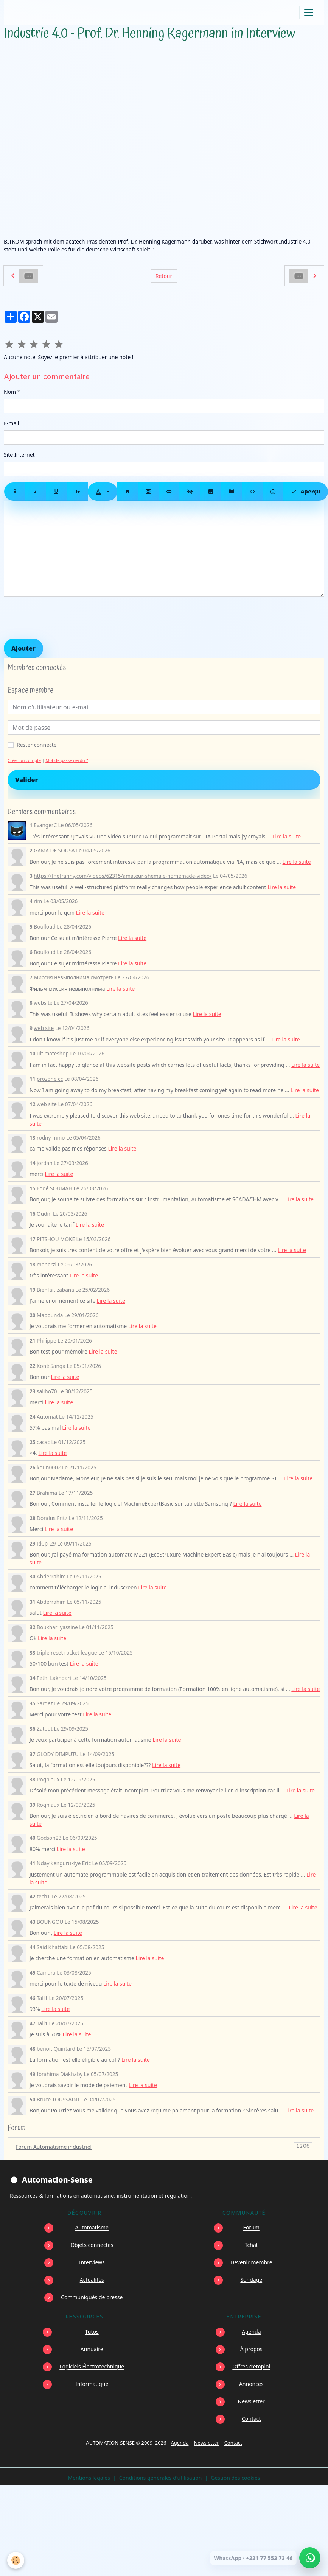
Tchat (251, 2244)
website (43, 1002)
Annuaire (92, 2349)
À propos (251, 2349)
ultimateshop (53, 1053)
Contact (251, 2418)
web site (44, 1028)
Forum (251, 2227)
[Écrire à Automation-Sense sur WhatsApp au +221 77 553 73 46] (309, 2557)
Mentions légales (89, 2477)
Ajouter (23, 648)
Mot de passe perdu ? (66, 760)
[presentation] (61, 617)
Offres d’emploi (251, 2366)
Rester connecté (37, 744)
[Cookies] (16, 2560)
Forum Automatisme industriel (164, 2146)
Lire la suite (286, 836)
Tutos (92, 2331)
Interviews (92, 2262)
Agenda (251, 2331)
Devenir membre (251, 2262)
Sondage (251, 2279)
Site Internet (19, 454)
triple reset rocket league (67, 1652)
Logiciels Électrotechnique (91, 2366)
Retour (164, 275)
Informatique (91, 2383)
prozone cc (50, 1078)
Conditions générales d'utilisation (160, 2477)
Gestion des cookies (235, 2477)
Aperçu (305, 491)
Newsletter (251, 2401)
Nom (10, 391)
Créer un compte (24, 760)
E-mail (11, 423)
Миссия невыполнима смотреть (73, 977)
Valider (26, 780)
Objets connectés (91, 2244)
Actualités (92, 2279)
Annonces (251, 2383)
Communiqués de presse (92, 2297)
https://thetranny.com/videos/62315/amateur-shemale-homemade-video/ (122, 875)
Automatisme (92, 2227)
